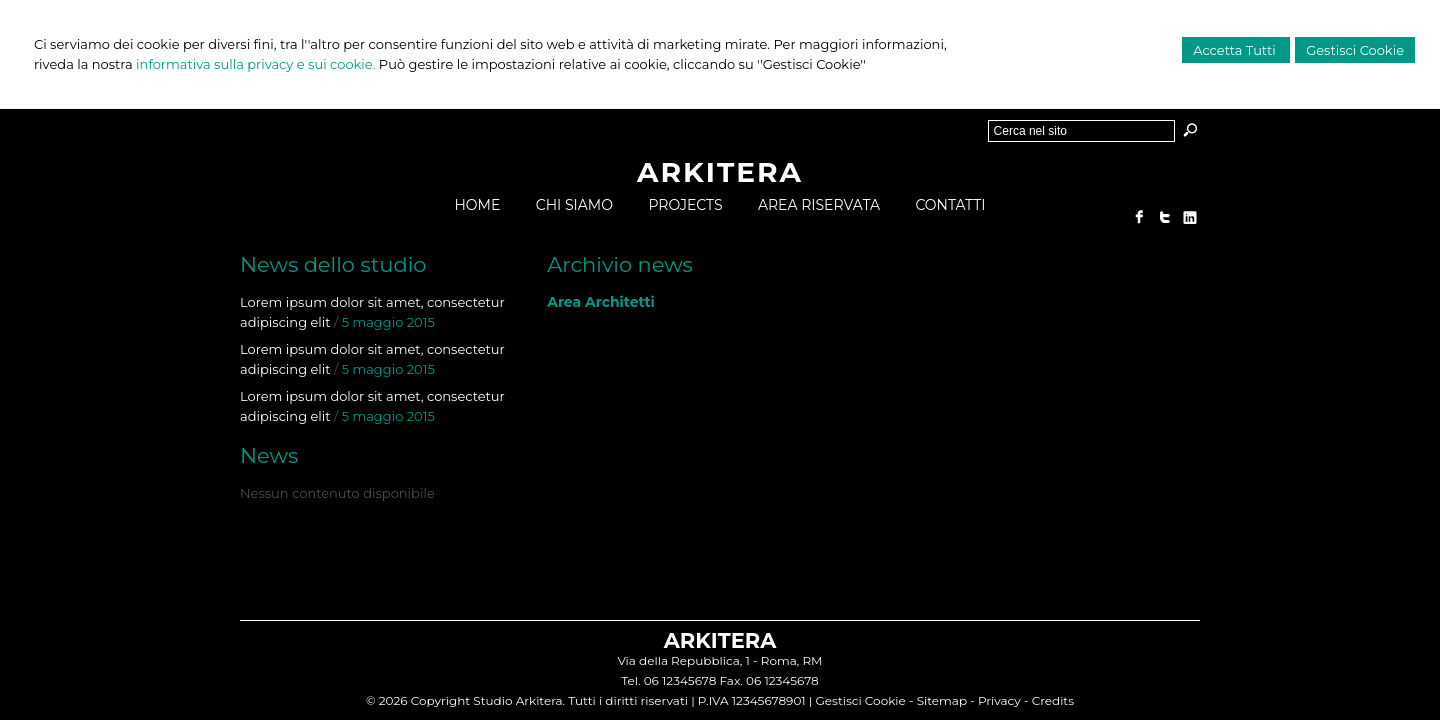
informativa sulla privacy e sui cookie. (255, 64)
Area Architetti (601, 302)
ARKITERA (720, 172)
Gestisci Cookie (1355, 50)
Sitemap (942, 700)
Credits (1053, 700)
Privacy (999, 700)
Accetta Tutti (1236, 50)
